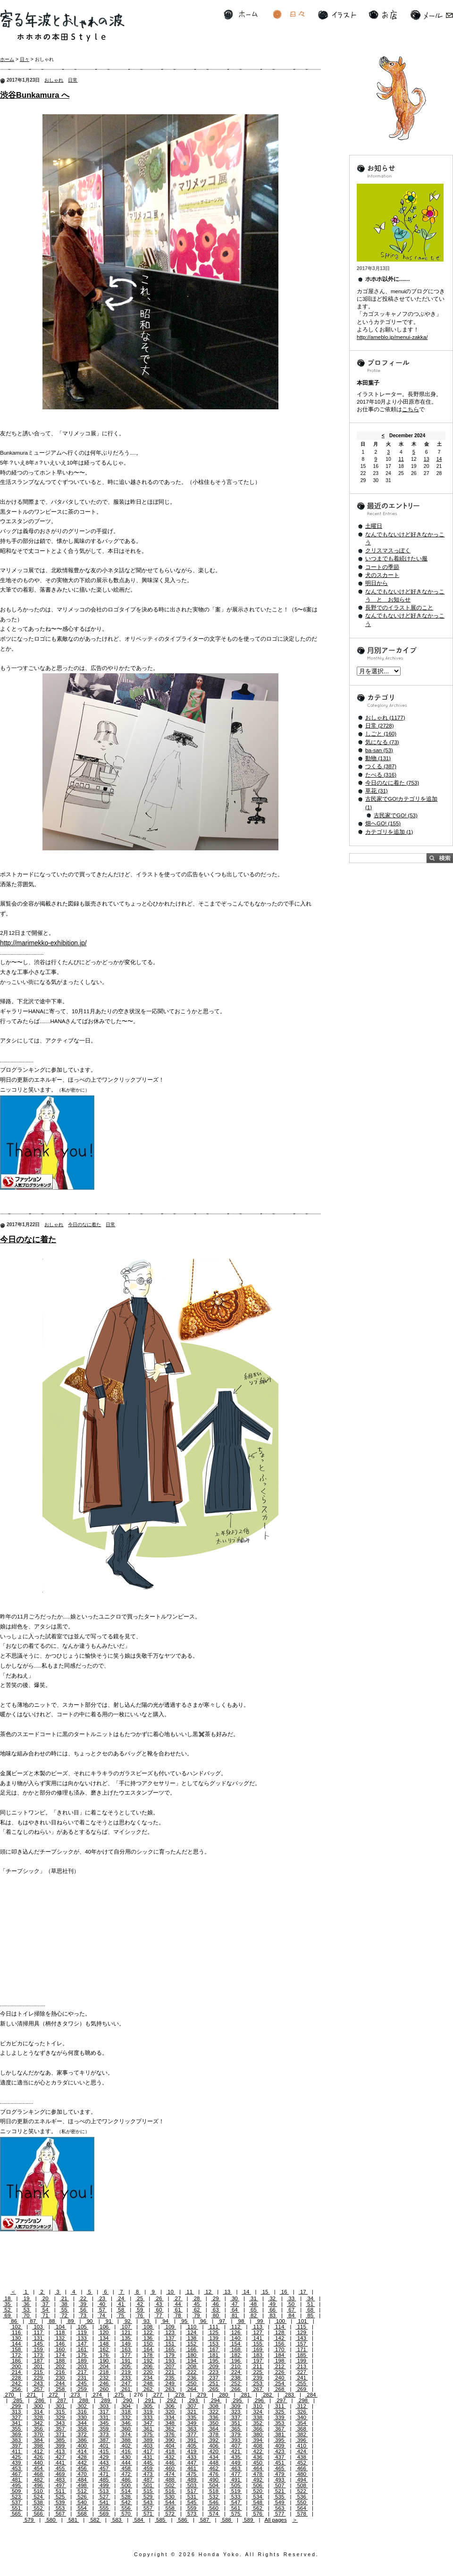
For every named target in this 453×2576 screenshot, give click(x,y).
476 (214, 2474)
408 (258, 2446)
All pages (275, 2520)
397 (16, 2446)
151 (170, 2344)
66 (272, 2310)
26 (158, 2298)
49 (272, 2304)
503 (192, 2485)
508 (301, 2485)
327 (16, 2417)
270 (9, 2395)
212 (280, 2366)
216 (60, 2372)
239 (258, 2378)
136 (148, 2338)
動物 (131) (378, 758)
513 (104, 2491)
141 (258, 2338)
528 (126, 2497)
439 (16, 2463)
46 (215, 2304)
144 (16, 2344)
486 (126, 2480)
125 (214, 2332)
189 (82, 2361)
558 (170, 2508)
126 (236, 2332)
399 (60, 2446)
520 (258, 2491)
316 (82, 2412)
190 (104, 2361)
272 (53, 2395)
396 (301, 2440)
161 (82, 2349)
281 (246, 2395)
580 (51, 2520)
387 (104, 2440)
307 (192, 2406)
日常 (72, 80)
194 (192, 2361)
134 (104, 2338)
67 (291, 2310)
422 (258, 2451)
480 (301, 2474)
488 (170, 2480)
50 (291, 2304)
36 (26, 2304)
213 (301, 2366)
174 (60, 2355)
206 (148, 2366)
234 (148, 2378)
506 (258, 2485)
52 (7, 2310)
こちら (410, 409)
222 (192, 2372)
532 (214, 2497)
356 (38, 2429)
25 (139, 2298)
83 (272, 2315)
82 (253, 2315)
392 (214, 2440)
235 (170, 2378)
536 (301, 2497)
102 (16, 2327)
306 (170, 2406)
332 (126, 2417)
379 (236, 2434)
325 (280, 2412)
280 (224, 2395)
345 (104, 2423)
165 (170, 2349)
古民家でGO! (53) (396, 815)
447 (192, 2463)
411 (16, 2451)
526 (82, 2497)
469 (60, 2474)
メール (431, 14)
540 (82, 2502)
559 (192, 2508)
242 (16, 2383)
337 (236, 2417)
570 (126, 2514)
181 (214, 2355)
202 (60, 2366)
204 (104, 2366)
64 (234, 2310)
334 (170, 2417)
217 (82, 2372)
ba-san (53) (379, 750)
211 (258, 2366)
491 (236, 2480)
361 (148, 2429)
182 (236, 2355)
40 (102, 2304)
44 (177, 2304)
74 (102, 2315)
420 (214, 2451)
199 (301, 2361)
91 (108, 2321)
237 (214, 2378)
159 (38, 2349)
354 (301, 2423)
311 (280, 2406)
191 (126, 2361)
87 (32, 2321)
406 (214, 2446)
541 (104, 2502)
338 (258, 2417)
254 (280, 2383)
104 (60, 2327)
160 (60, 2349)
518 (214, 2491)
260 (104, 2389)
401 (104, 2446)
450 (258, 2463)
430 (126, 2457)
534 (258, 2497)
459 (148, 2468)
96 (203, 2321)
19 (26, 2298)
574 (214, 2514)
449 (236, 2463)
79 (197, 2315)
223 (214, 2372)
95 (184, 2321)
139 (214, 2338)
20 (45, 2298)
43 (158, 2304)
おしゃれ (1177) (385, 717)
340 (301, 2417)
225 (258, 2372)
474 (170, 2474)
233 (126, 2378)
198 (280, 2361)
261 (126, 2389)
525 (60, 2497)
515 (148, 2491)
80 (215, 2315)
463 (236, 2468)
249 (170, 2383)
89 (70, 2321)
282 (267, 2395)
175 (82, 2355)
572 (170, 2514)
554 (82, 2508)
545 (192, 2502)
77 (158, 2315)
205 (126, 2366)
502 (170, 2485)
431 (148, 2457)
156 (280, 2344)
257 (38, 2389)
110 (192, 2327)
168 (236, 2349)
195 (214, 2361)
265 (214, 2389)
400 (82, 2446)
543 (148, 2502)
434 (214, 2457)
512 (82, 2491)
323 (236, 2412)
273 (75, 2395)
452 (301, 2463)
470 (82, 2474)
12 (208, 2292)
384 (38, 2440)
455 (60, 2468)
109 (170, 2327)
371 (60, 2434)
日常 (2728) (379, 726)
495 (16, 2485)
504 (214, 2485)
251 (214, 2383)
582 (95, 2520)
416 (126, 2451)
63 (215, 2310)
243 (38, 2383)
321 (192, 2412)
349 (192, 2423)
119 (82, 2332)
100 (281, 2321)
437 (280, 2457)
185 (301, 2355)
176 (104, 2355)
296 (259, 2400)
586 (182, 2520)
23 (102, 2298)
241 (301, 2378)
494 (301, 2480)
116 (16, 2332)
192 (148, 2361)
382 (301, 2434)
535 (280, 2497)
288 (83, 2400)
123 (170, 2332)
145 (38, 2344)
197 (258, 2361)
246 (104, 2383)
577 (280, 2514)
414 (82, 2451)
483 (60, 2480)
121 (126, 2332)
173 (38, 2355)
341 (16, 2423)
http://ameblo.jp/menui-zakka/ (392, 337)
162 (104, 2349)
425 (16, 2457)
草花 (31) (376, 791)
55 (64, 2310)
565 (16, 2514)
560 (214, 2508)
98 (240, 2321)
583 (117, 2520)
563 (280, 2508)
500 (126, 2485)
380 (258, 2434)
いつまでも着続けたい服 (396, 558)
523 (16, 2497)
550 (301, 2502)
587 (205, 2520)
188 (60, 2361)
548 (258, 2502)
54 (45, 2310)
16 (284, 2292)
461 (192, 2468)
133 (82, 2338)
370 (38, 2434)
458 (126, 2468)
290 (127, 2400)
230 (60, 2378)
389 (148, 2440)
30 (234, 2298)
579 (29, 2520)
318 (126, 2412)
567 (60, 2514)
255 (301, 2383)
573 (192, 2514)
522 (301, 2491)
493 (280, 2480)
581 (73, 2520)
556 (126, 2508)
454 (38, 2468)
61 (177, 2310)
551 (16, 2508)
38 (64, 2304)
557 (148, 2508)
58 (121, 2310)
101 (302, 2321)
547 (236, 2502)
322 (214, 2412)
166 (192, 2349)
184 (280, 2355)
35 (7, 2304)
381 (280, 2434)
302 (82, 2406)
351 (236, 2423)
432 (170, 2457)
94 (165, 2321)
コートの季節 (382, 567)
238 (236, 2378)
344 (82, 2423)
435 (236, 2457)
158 (16, 2349)
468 (38, 2474)
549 (280, 2502)
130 (16, 2338)
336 (214, 2417)
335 (192, 2417)
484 (82, 2480)
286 (40, 2400)
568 (82, 2514)
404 (170, 2446)
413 (60, 2451)
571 (148, 2514)
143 (301, 2338)
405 (192, 2446)
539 (60, 2502)
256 (16, 2389)
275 (119, 2395)
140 (236, 2338)
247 (126, 2383)
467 (16, 2474)
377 (192, 2434)
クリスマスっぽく (388, 550)
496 (38, 2485)
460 (170, 2468)
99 (259, 2321)
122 (148, 2332)
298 (303, 2400)
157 (301, 2344)
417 (148, 2451)
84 (291, 2315)
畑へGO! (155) (383, 823)
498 (82, 2485)
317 (104, 2412)
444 (126, 2463)
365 (236, 2429)
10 (170, 2292)
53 (26, 2310)
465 (280, 2468)
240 (280, 2378)
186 (16, 2361)
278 (180, 2395)
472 (126, 2474)
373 (104, 2434)
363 (192, 2429)
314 (38, 2412)
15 (264, 2292)
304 (126, 2406)
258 (60, 2389)
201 (38, 2366)
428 (82, 2457)
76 (139, 2315)
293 (193, 2400)
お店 (383, 14)
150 (148, 2344)
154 (236, 2344)
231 (82, 2378)
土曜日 (373, 526)
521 (280, 2491)
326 (301, 2412)
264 (192, 2389)
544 (170, 2502)
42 (139, 2304)
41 (121, 2304)
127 (258, 2332)
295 (237, 2400)
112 (236, 2327)
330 (82, 2417)
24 (121, 2298)
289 (106, 2400)
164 (148, 2349)
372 (82, 2434)
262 (148, 2389)
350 (214, 2423)
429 (104, 2457)
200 (16, 2366)
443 (104, 2463)
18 (7, 2298)
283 (290, 2395)
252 (236, 2383)
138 (192, 2338)
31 (253, 2298)
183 (258, 2355)
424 (301, 2451)
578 (301, 2514)
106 (104, 2327)
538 (38, 2502)
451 (280, 2463)
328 (38, 2417)
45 (197, 2304)
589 (249, 2520)
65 (253, 2310)
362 (170, 2429)
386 (82, 2440)
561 (236, 2508)
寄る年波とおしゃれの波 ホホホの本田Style (62, 25)
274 (97, 2395)
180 (192, 2355)
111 (214, 2327)
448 (214, 2463)
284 (311, 2395)
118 (60, 2332)
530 (170, 2497)
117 (38, 2332)
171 (301, 2349)
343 (60, 2423)
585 (161, 2520)
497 (60, 2485)
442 (82, 2463)
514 (126, 2491)
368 (301, 2429)
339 (280, 2417)
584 (139, 2520)
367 (280, 2429)
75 (121, 2315)
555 (104, 2508)
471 (104, 2474)
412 (38, 2451)
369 (16, 2434)
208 (192, 2366)
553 (60, 2508)
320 (170, 2412)
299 (16, 2406)
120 (104, 2332)
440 (38, 2463)
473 (148, 2474)
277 (157, 2395)
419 (192, 2451)
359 (104, 2429)
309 (236, 2406)
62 (197, 2310)
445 (148, 2463)
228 (16, 2378)
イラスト (337, 14)
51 (310, 2304)
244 (60, 2383)
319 (148, 2412)
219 (126, 2372)
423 (280, 2451)
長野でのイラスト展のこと (399, 607)
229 (38, 2378)
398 (38, 2446)
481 (16, 2480)
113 (258, 2327)
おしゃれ (53, 80)
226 (280, 2372)
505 (236, 2485)
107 (126, 2327)
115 (301, 2327)
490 (214, 2480)
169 (258, 2349)
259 (82, 2389)
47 (234, 2304)
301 (60, 2406)
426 (38, 2457)
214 (16, 2372)
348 (170, 2423)
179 (170, 2355)
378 (214, 2434)
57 (102, 2310)
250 (192, 2383)
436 (258, 2457)
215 (38, 2372)
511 (60, 2491)
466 (301, 2468)
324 (258, 2412)
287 (62, 2400)
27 (177, 2298)
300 (38, 2406)
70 (26, 2315)
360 (126, 2429)
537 (16, 2502)
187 (38, 2361)
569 (104, 2514)
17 (303, 2292)
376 (170, 2434)
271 (31, 2395)
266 (236, 2389)
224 (236, 2372)
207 (170, 2366)
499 (104, 2485)
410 (301, 2446)
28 (197, 2298)
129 (301, 2332)
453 (16, 2468)
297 (281, 2400)
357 (60, 2429)
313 (16, 2412)
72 (64, 2315)
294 (215, 2400)
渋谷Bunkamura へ (34, 95)
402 (126, 2446)
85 (310, 2315)
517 (192, 2491)
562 (258, 2508)
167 (214, 2349)
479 (280, 2474)
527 (104, 2497)
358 (82, 2429)
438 (301, 2457)
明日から (376, 583)
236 (192, 2378)
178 (148, 2355)
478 (258, 2474)
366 (258, 2429)
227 (301, 2372)
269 (301, 2389)
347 (148, 2423)
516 (170, 2491)
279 (201, 2395)
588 (226, 2520)
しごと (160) (380, 734)
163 (126, 2349)
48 (253, 2304)
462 (214, 2468)
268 (280, 2389)
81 (234, 2315)
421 (236, 2451)
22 (83, 2298)
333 (148, 2417)
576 (258, 2514)
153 (214, 2344)
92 (127, 2321)
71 (45, 2315)
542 (126, 2502)
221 (170, 2372)
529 (148, 2497)
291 (149, 2400)
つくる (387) (380, 766)
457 (104, 2468)
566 (38, 2514)
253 (258, 2383)
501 (148, 2485)
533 (236, 2497)
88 (51, 2321)
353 (280, 2423)
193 (170, 2361)
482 (38, 2480)
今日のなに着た (84, 1224)
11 (189, 2292)
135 (126, 2338)
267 (258, 2389)
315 (60, 2412)
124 (192, 2332)
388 (126, 2440)
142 (280, 2338)
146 (60, 2344)
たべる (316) (380, 775)
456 (82, 2468)
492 (258, 2480)
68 (310, 2310)
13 (227, 2292)
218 (104, 2372)
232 (104, 2378)
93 (146, 2321)
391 (192, 2440)
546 (214, 2502)
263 (170, 2389)
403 (148, 2446)
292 (171, 2400)
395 (280, 2440)
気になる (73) (382, 742)
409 (280, 2446)
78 (177, 2315)
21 (64, 2298)
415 (104, 2451)
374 (126, 2434)
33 (291, 2298)
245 (82, 2383)
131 (38, 2338)
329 (60, 2417)
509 (16, 2491)
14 (246, 2292)
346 (126, 2423)
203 (82, 2366)
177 (126, 2355)
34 (310, 2298)
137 (170, 2338)
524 (38, 2497)
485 (104, 2480)
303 (104, 2406)
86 (13, 2321)
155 (258, 2344)
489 (192, 2480)
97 (222, 2321)
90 (89, 2321)
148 (104, 2344)
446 (170, 2463)
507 (280, 2485)
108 (148, 2327)
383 (16, 2440)
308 (214, 2406)
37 (45, 2304)
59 (139, 2310)
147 (82, 2344)
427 (60, 2457)
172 (16, 2355)
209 (214, 2366)
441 (60, 2463)
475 (192, 2474)
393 (236, 2440)
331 (104, 2417)
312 (301, 2406)
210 (236, 2366)
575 (236, 2514)
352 (258, 2423)
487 (148, 2480)
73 (83, 2315)
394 (258, 2440)
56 (83, 2310)
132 (60, 2338)
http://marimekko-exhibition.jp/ (43, 943)
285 (18, 2400)
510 (38, 2491)
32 (272, 2298)
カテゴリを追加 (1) (389, 832)
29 (215, 2298)
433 (192, 2457)
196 (236, 2361)
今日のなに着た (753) (392, 783)
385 (60, 2440)
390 (170, 2440)
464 (258, 2468)
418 (170, 2451)
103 (38, 2327)
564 (301, 2508)
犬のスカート (382, 575)
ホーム (241, 14)
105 (82, 2327)
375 (148, 2434)
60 (158, 2310)
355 (16, 2429)
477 (236, 2474)
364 (214, 2429)
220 (148, 2372)
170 (280, 2349)
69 (7, 2315)
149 (126, 2344)
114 (280, 2327)
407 (236, 2446)
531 (192, 2497)
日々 (289, 14)
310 (258, 2406)
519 (236, 2491)
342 (38, 2423)
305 (148, 2406)
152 (192, 2344)
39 (83, 2304)
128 (280, 2332)
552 (38, 2508)
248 (148, 2383)
